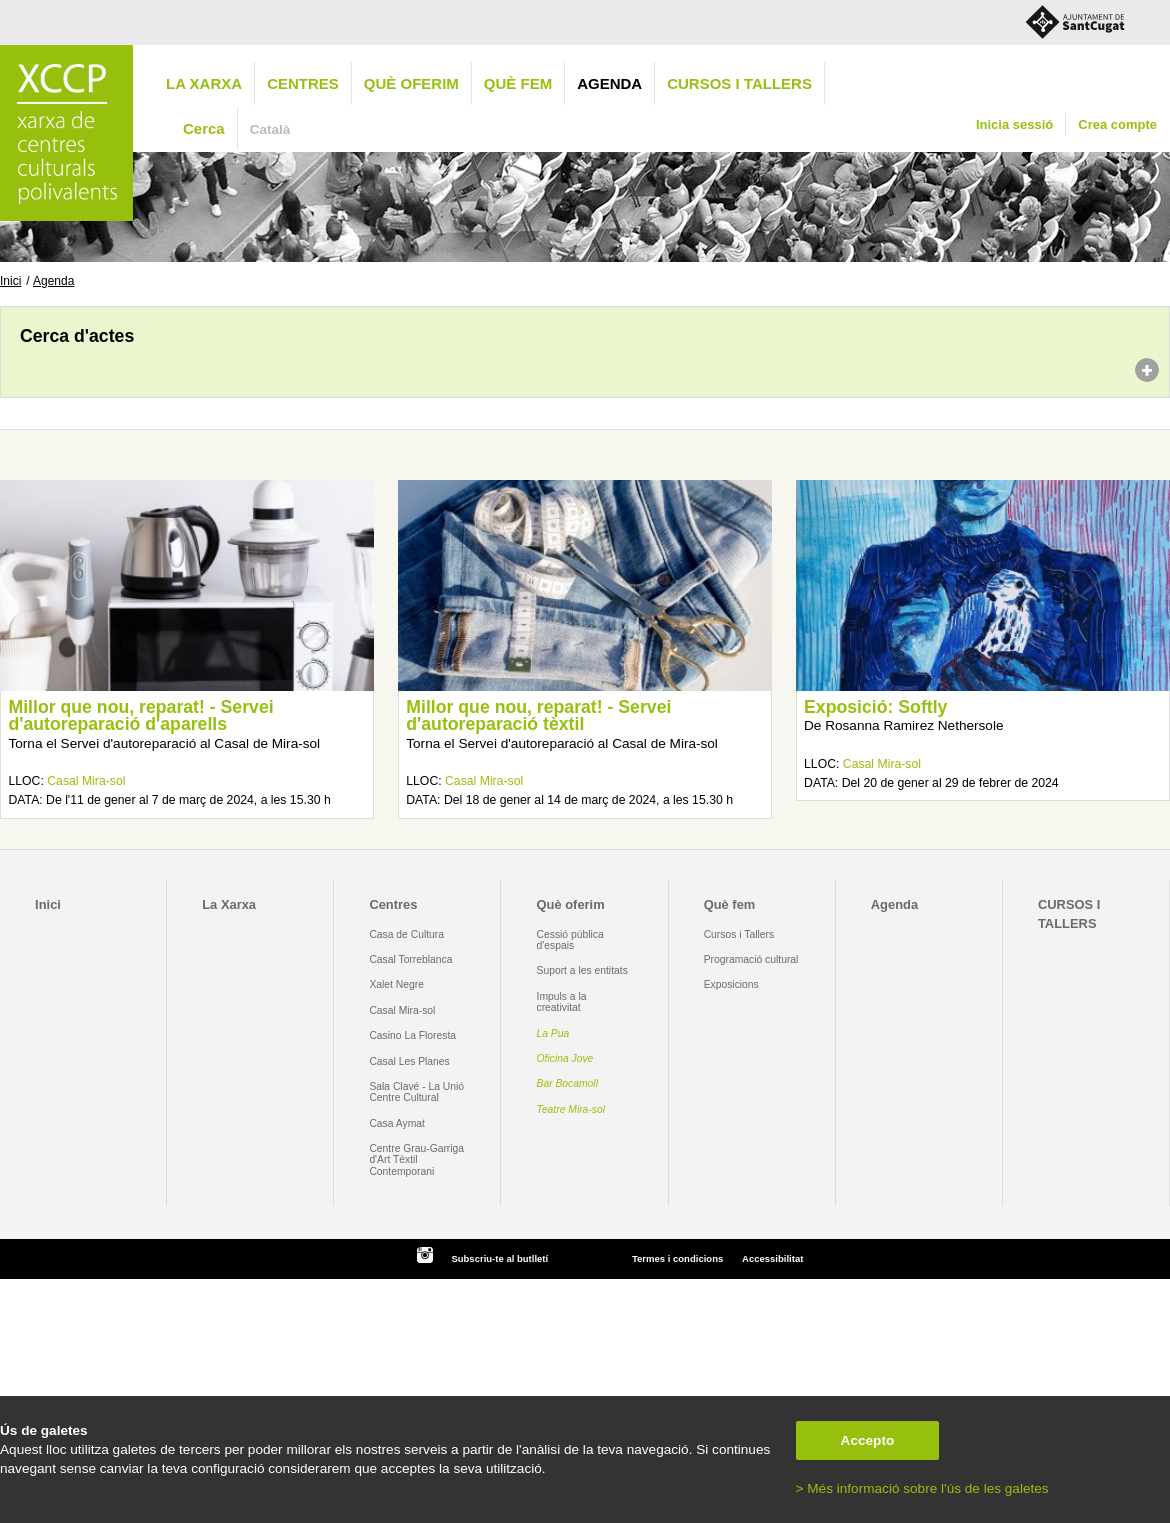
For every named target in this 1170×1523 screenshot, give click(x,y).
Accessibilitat (772, 1258)
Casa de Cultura (406, 934)
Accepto (868, 1440)
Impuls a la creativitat (562, 1002)
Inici (10, 281)
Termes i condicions (677, 1258)
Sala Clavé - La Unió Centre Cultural (416, 1092)
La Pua (553, 1033)
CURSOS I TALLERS (739, 83)
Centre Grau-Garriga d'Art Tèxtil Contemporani (416, 1160)
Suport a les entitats (582, 970)
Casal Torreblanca (410, 959)
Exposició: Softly (875, 707)
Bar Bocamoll (567, 1083)
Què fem (518, 83)
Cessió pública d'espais (570, 940)
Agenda (609, 83)
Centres (303, 83)
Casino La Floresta (412, 1035)
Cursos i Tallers (739, 934)
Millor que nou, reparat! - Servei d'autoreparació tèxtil (538, 716)
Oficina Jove (565, 1058)
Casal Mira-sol (86, 781)
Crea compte (1117, 124)
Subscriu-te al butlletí (499, 1258)
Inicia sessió (1014, 124)
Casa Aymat (397, 1123)
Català (270, 129)
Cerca (204, 128)
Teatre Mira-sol (571, 1109)
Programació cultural (751, 959)
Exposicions (731, 984)
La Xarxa (204, 83)
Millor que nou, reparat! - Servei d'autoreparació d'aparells (140, 716)
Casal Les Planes (409, 1061)
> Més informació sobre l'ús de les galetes (922, 1488)
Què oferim (411, 83)
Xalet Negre (396, 984)
